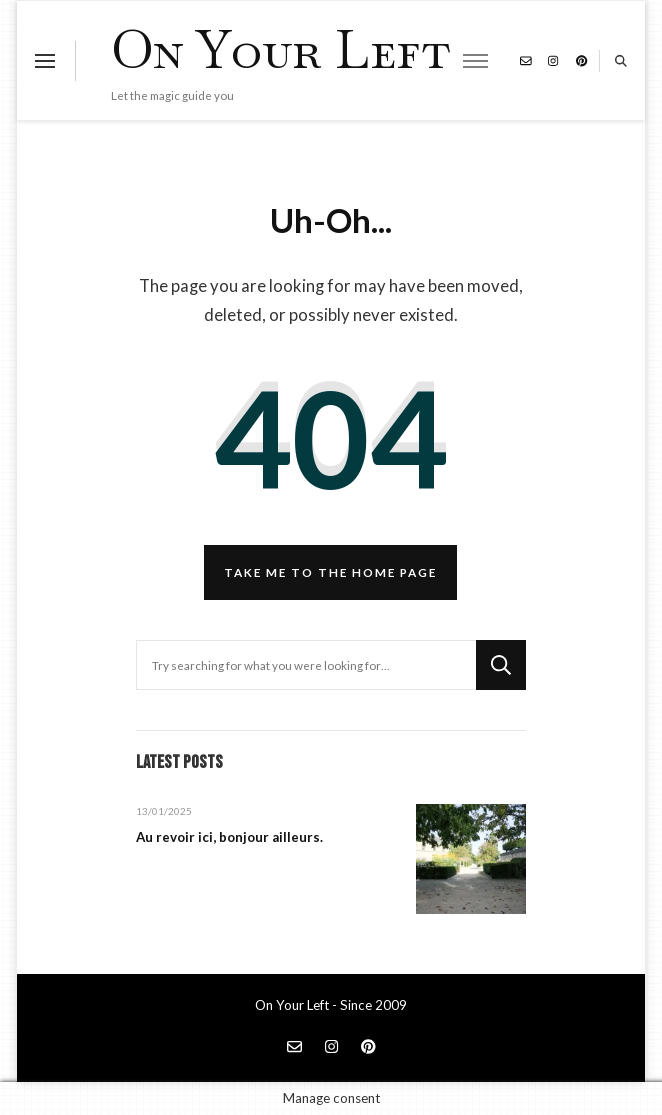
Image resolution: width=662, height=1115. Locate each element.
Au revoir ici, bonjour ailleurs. (229, 837)
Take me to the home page (330, 572)
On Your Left (280, 49)
